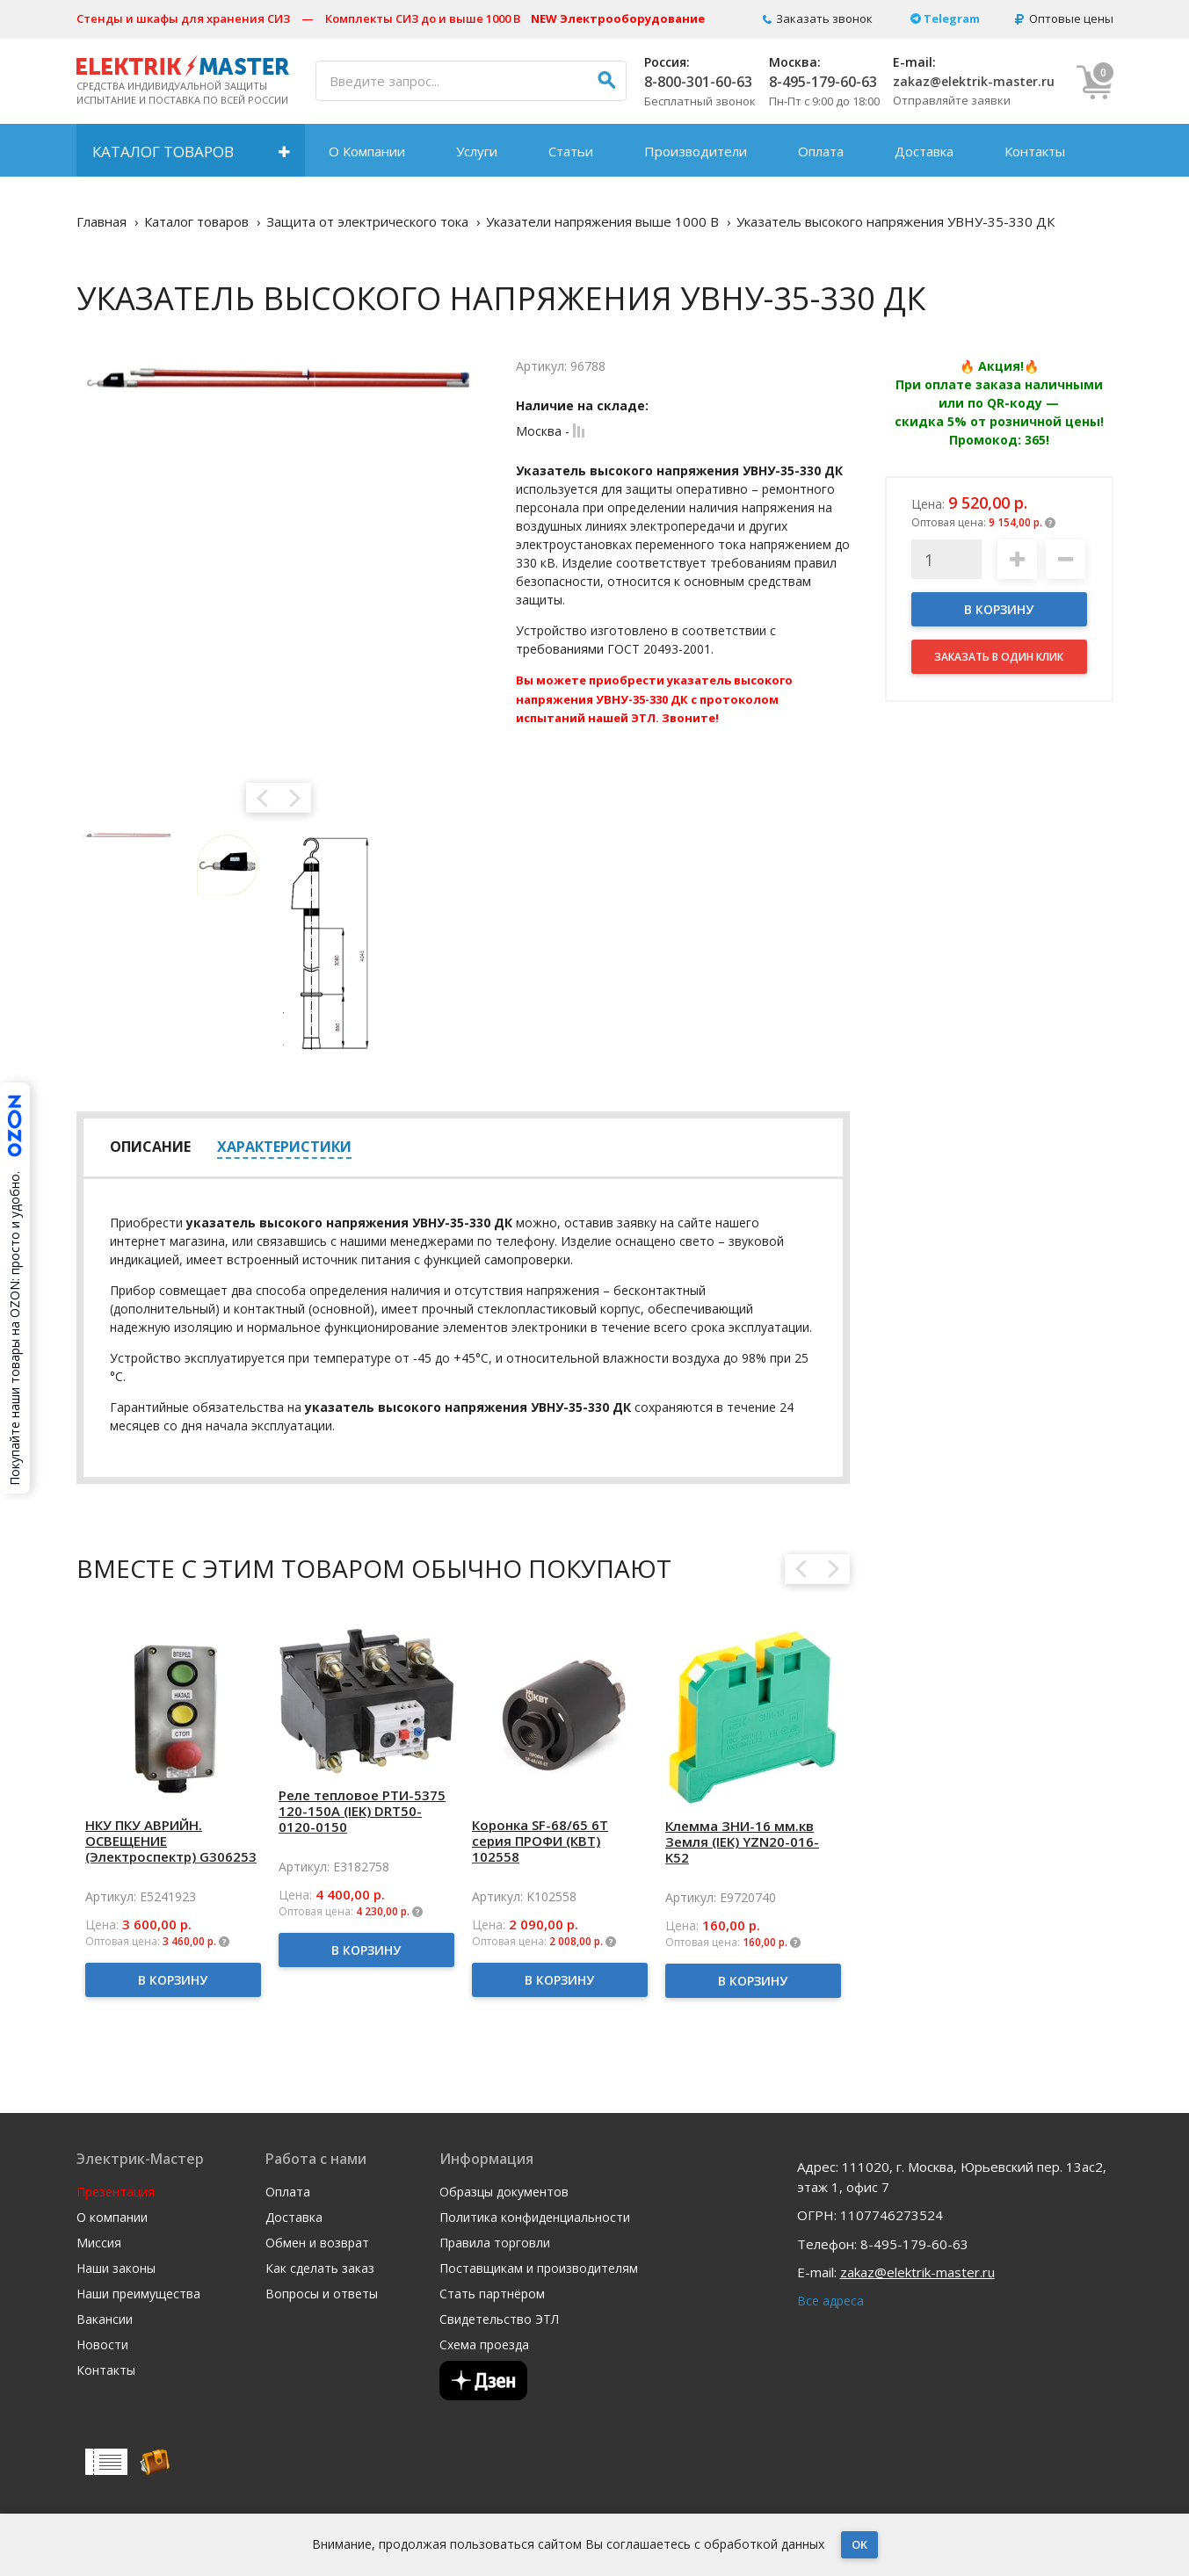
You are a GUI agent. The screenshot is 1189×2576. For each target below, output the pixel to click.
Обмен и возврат (317, 2243)
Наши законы (116, 2268)
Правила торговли (494, 2243)
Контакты (1034, 151)
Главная (101, 221)
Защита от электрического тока (367, 221)
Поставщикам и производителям (538, 2268)
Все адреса (830, 2300)
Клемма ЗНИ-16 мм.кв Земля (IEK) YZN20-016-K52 (742, 1841)
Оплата (821, 151)
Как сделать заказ (319, 2268)
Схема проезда (484, 2345)
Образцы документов (504, 2192)
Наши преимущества (138, 2294)
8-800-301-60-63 (698, 81)
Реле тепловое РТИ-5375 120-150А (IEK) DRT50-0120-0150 (362, 1810)
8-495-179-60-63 (823, 81)
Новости (102, 2345)
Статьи (570, 151)
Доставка (924, 151)
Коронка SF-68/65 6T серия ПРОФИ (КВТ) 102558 (540, 1840)
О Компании (367, 151)
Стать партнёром (492, 2294)
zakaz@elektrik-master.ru (974, 81)
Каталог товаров (163, 151)
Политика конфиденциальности (534, 2217)
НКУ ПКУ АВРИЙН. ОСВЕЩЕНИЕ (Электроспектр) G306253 (171, 1840)
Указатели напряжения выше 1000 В (602, 221)
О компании (112, 2217)
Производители (695, 151)
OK (859, 2544)
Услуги (476, 151)
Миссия (98, 2243)
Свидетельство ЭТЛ (499, 2319)
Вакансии (104, 2319)
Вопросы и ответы (321, 2294)
